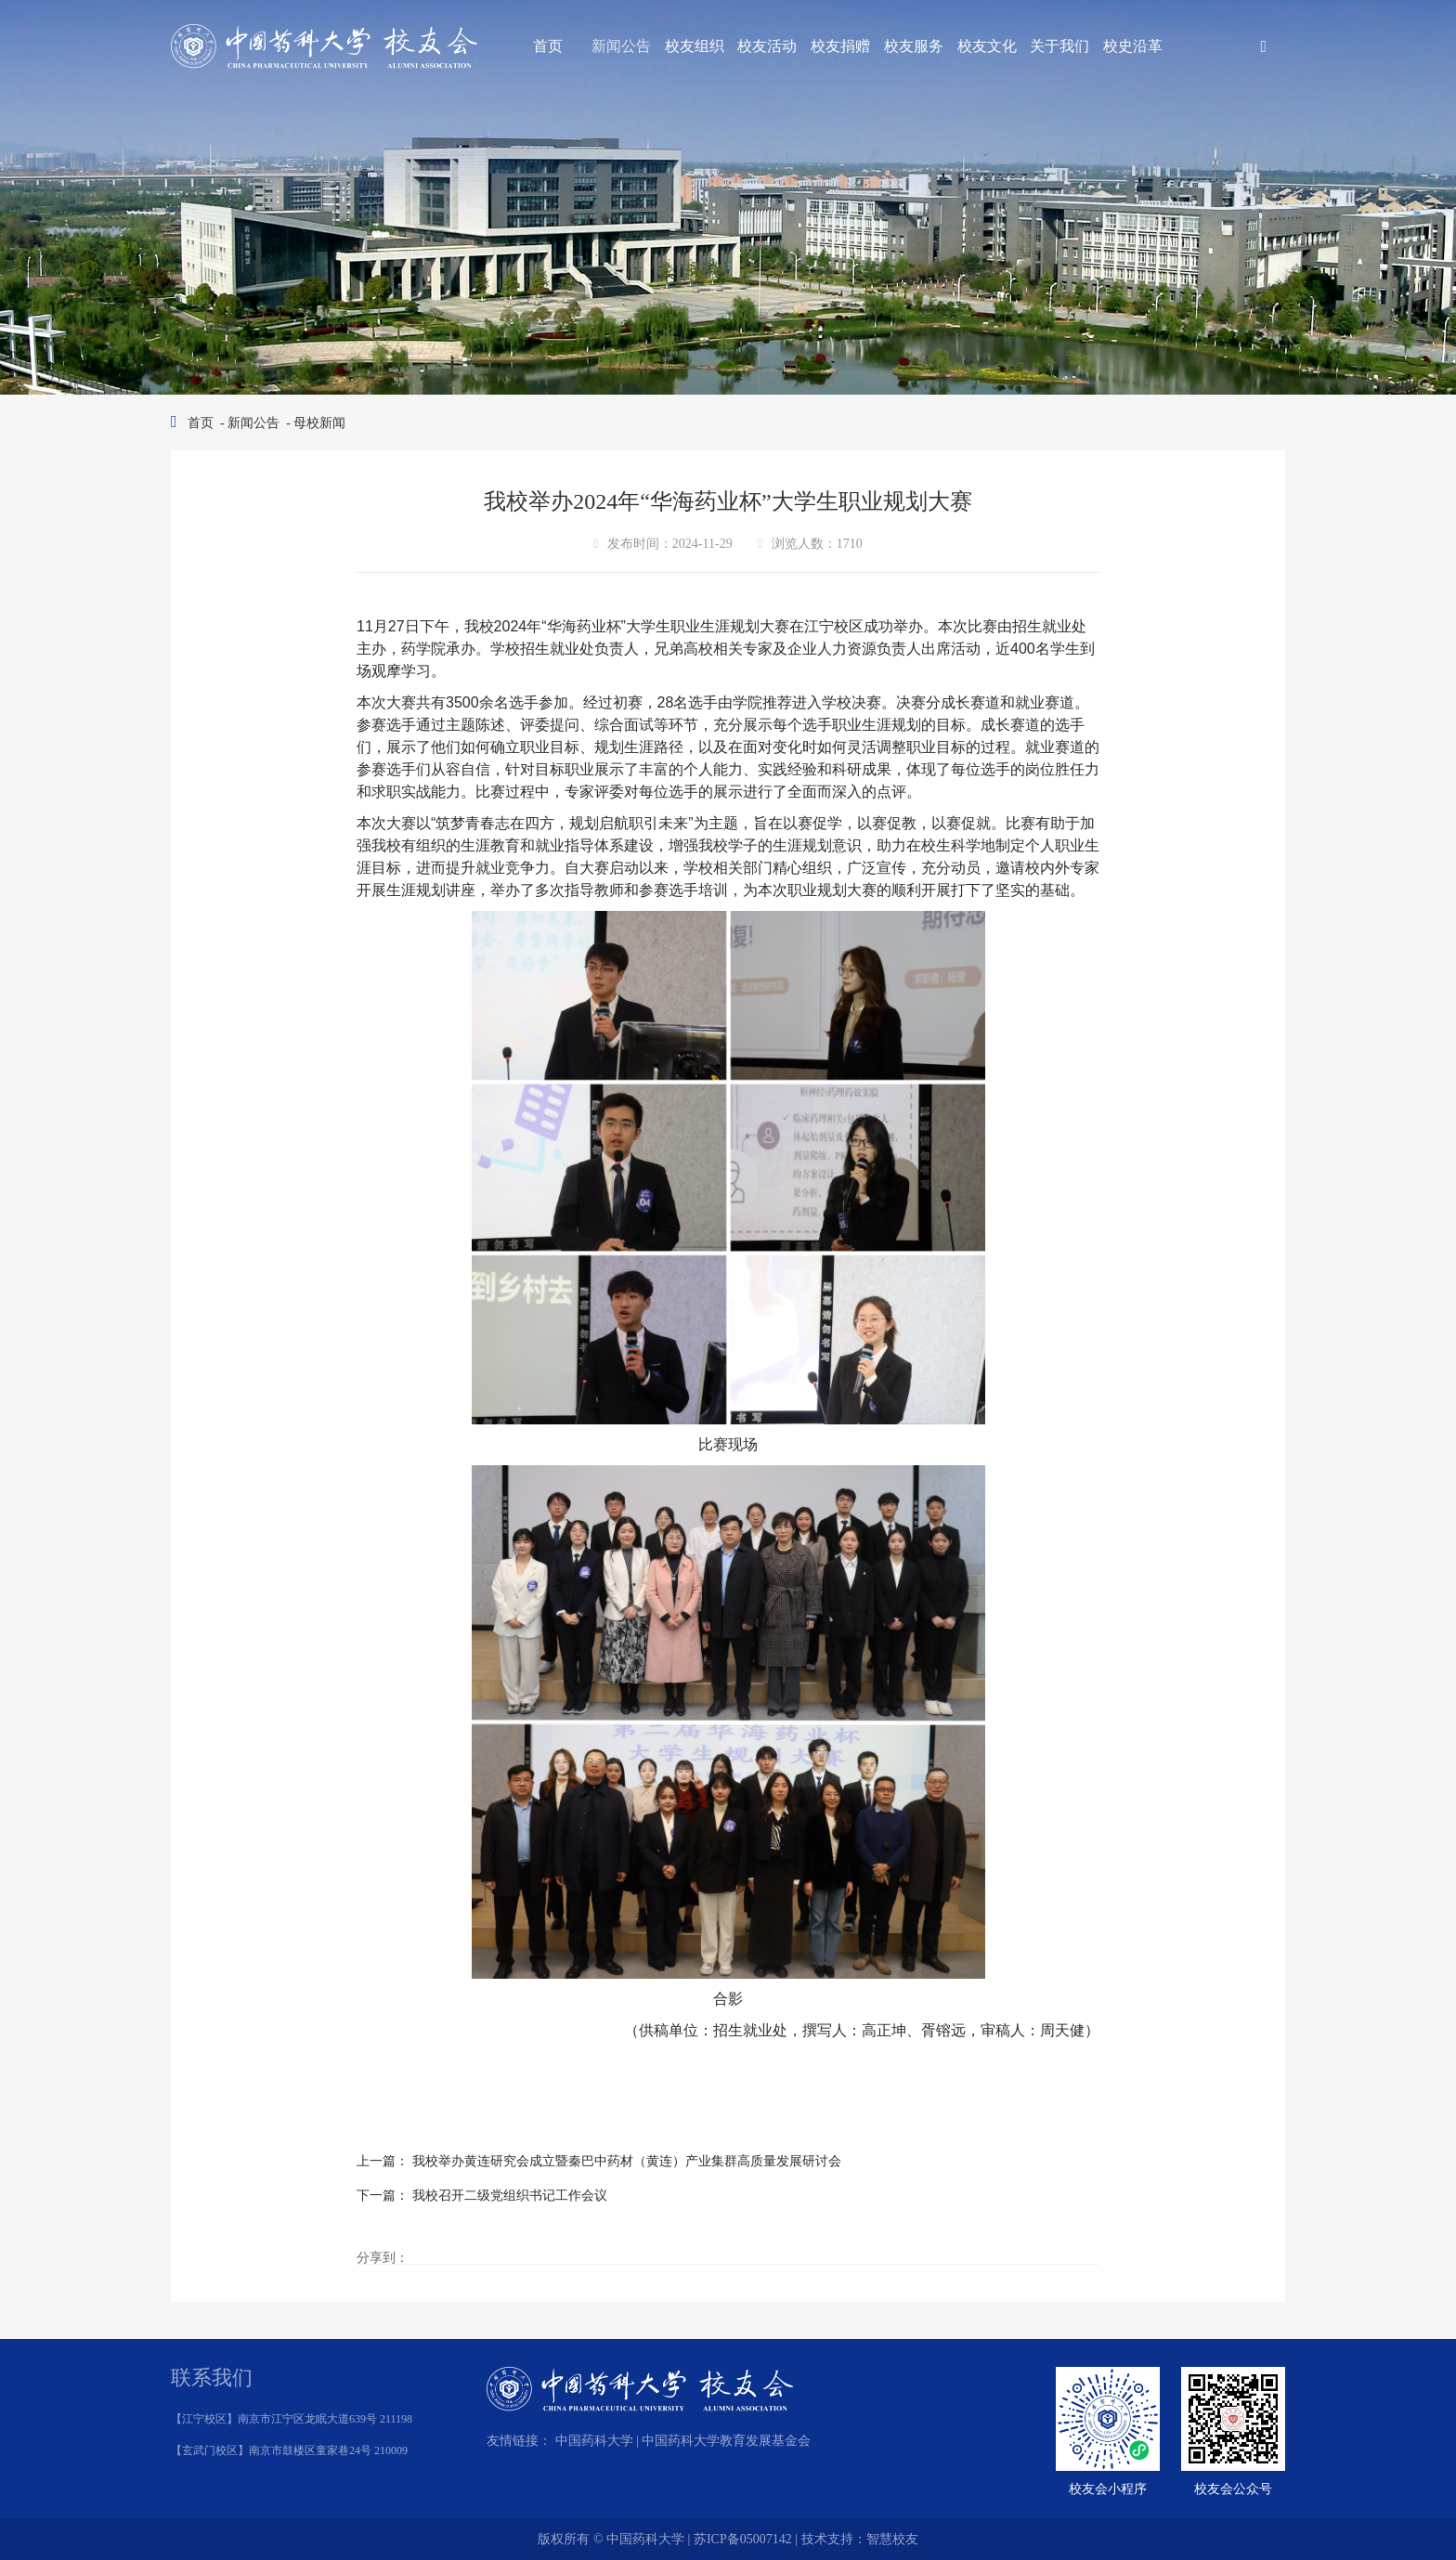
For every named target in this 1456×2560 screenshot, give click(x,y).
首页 (548, 46)
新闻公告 (621, 46)
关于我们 (1059, 46)
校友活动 (767, 46)
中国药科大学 (594, 2441)
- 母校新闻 (314, 423)
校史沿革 (1133, 46)
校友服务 (913, 46)
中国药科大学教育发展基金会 (726, 2441)
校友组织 (694, 46)
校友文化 (987, 46)
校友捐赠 (840, 46)
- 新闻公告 (248, 423)
